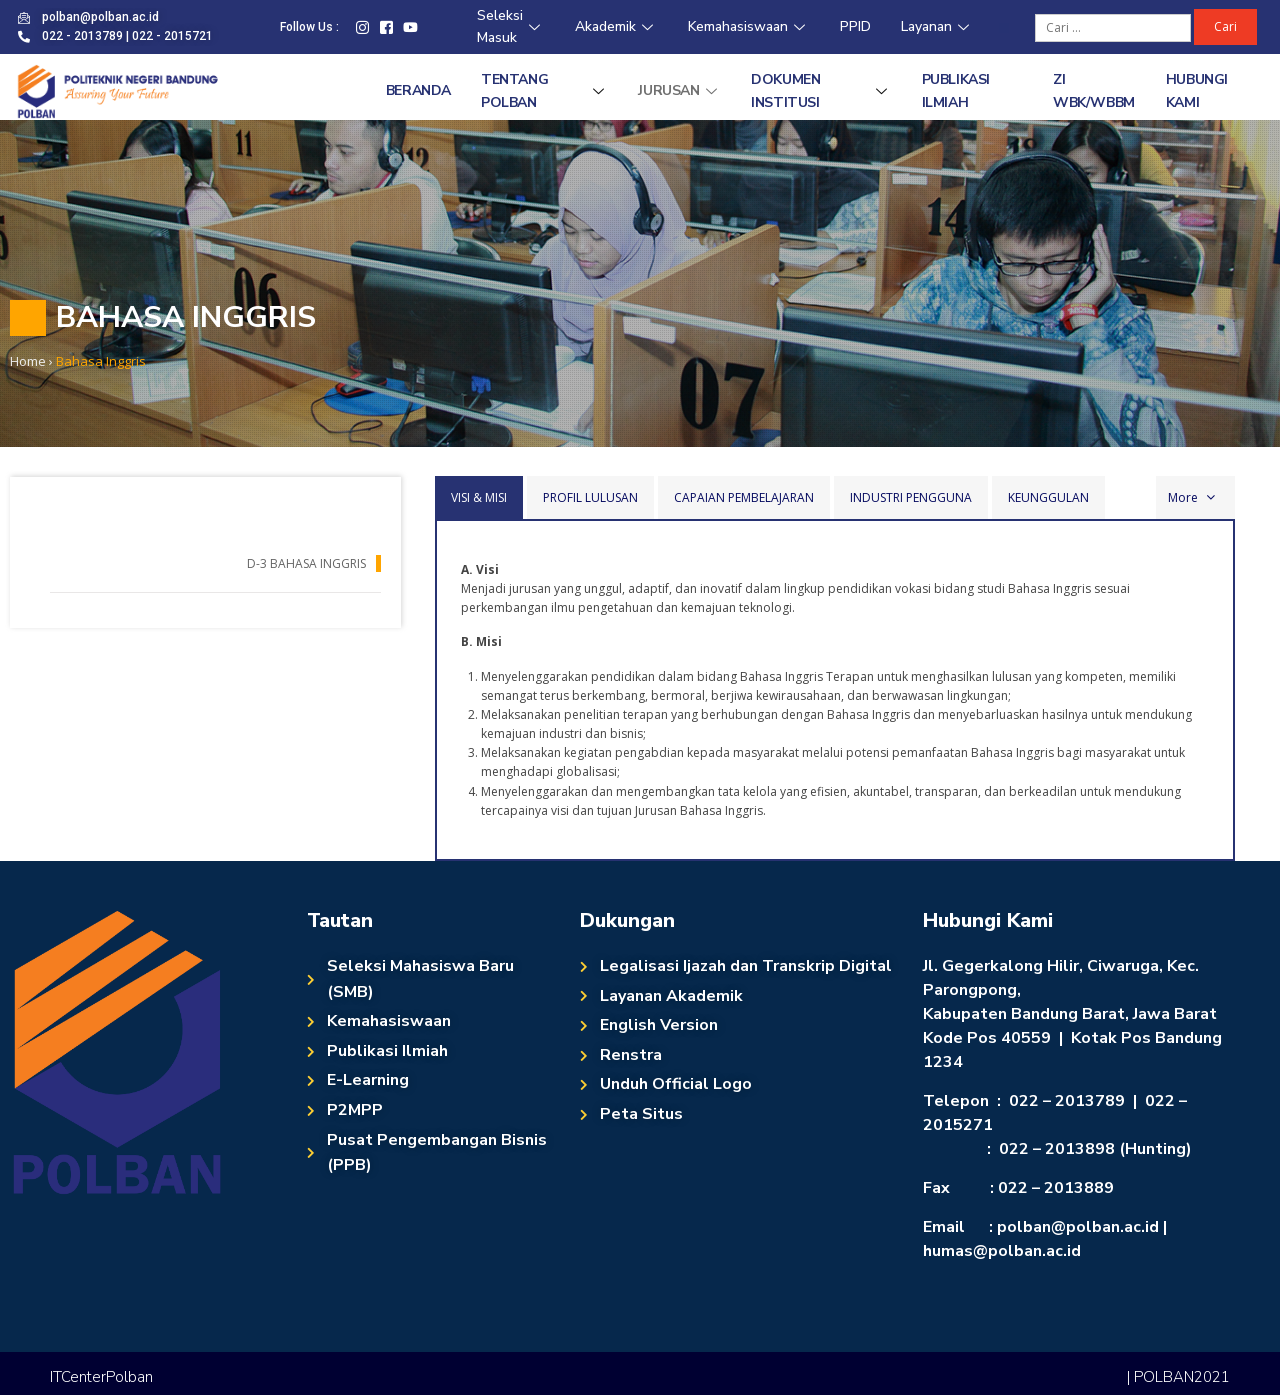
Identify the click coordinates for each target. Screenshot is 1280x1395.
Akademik (616, 26)
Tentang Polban (544, 90)
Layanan (937, 26)
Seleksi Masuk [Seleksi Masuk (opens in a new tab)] (511, 27)
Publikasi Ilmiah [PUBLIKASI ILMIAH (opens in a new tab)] (956, 90)
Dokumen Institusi (821, 90)
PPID (855, 26)
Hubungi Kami (1197, 90)
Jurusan (679, 90)
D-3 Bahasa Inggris (306, 563)
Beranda (418, 90)
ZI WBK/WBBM (1094, 90)
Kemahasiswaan (749, 26)
